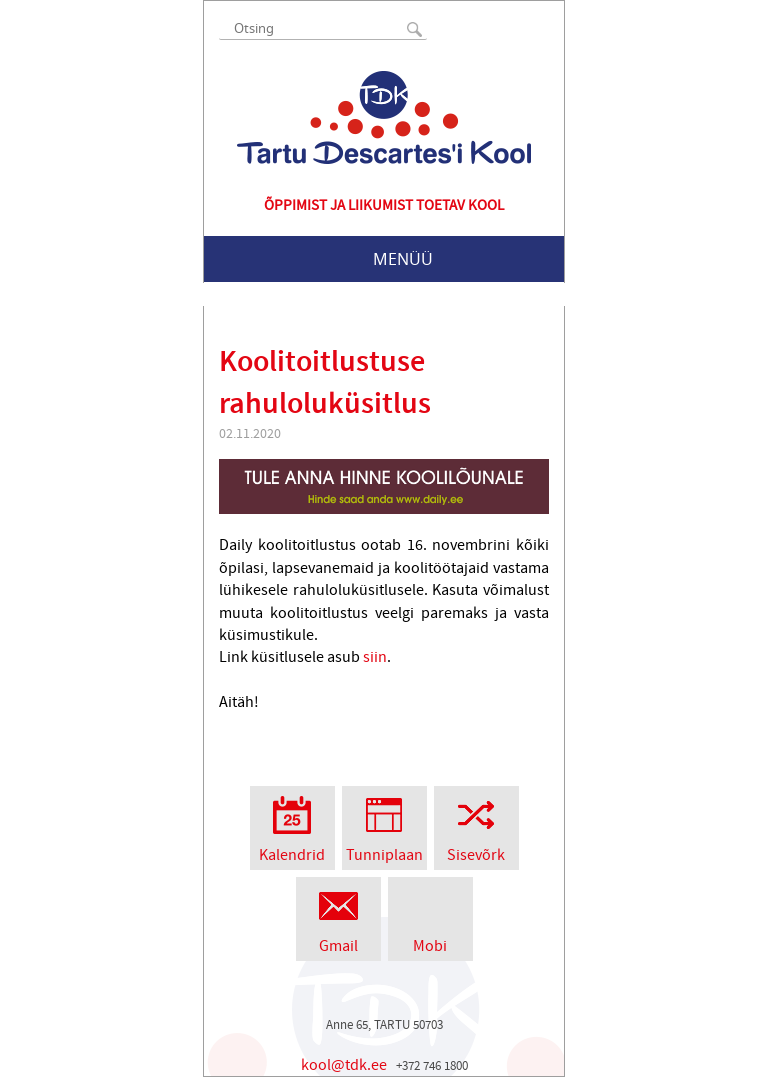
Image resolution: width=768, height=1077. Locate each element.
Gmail (338, 916)
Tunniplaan (384, 825)
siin (373, 657)
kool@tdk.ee (344, 1065)
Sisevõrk (476, 825)
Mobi (430, 916)
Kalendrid (292, 825)
